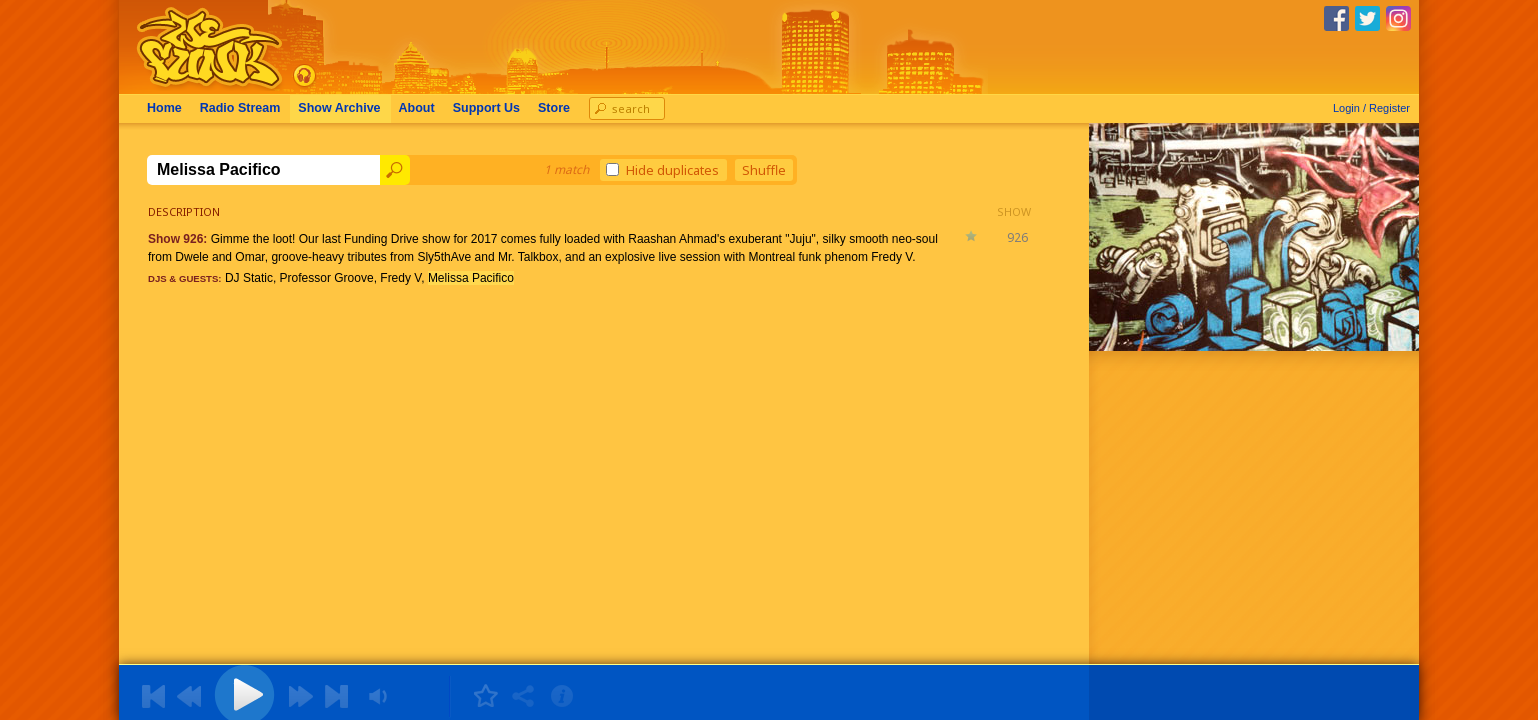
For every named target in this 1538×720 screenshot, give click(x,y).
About (417, 108)
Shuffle (764, 170)
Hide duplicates (662, 170)
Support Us (486, 108)
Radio (240, 108)
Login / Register (1371, 108)
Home (164, 108)
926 (1017, 237)
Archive (339, 108)
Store (554, 108)
